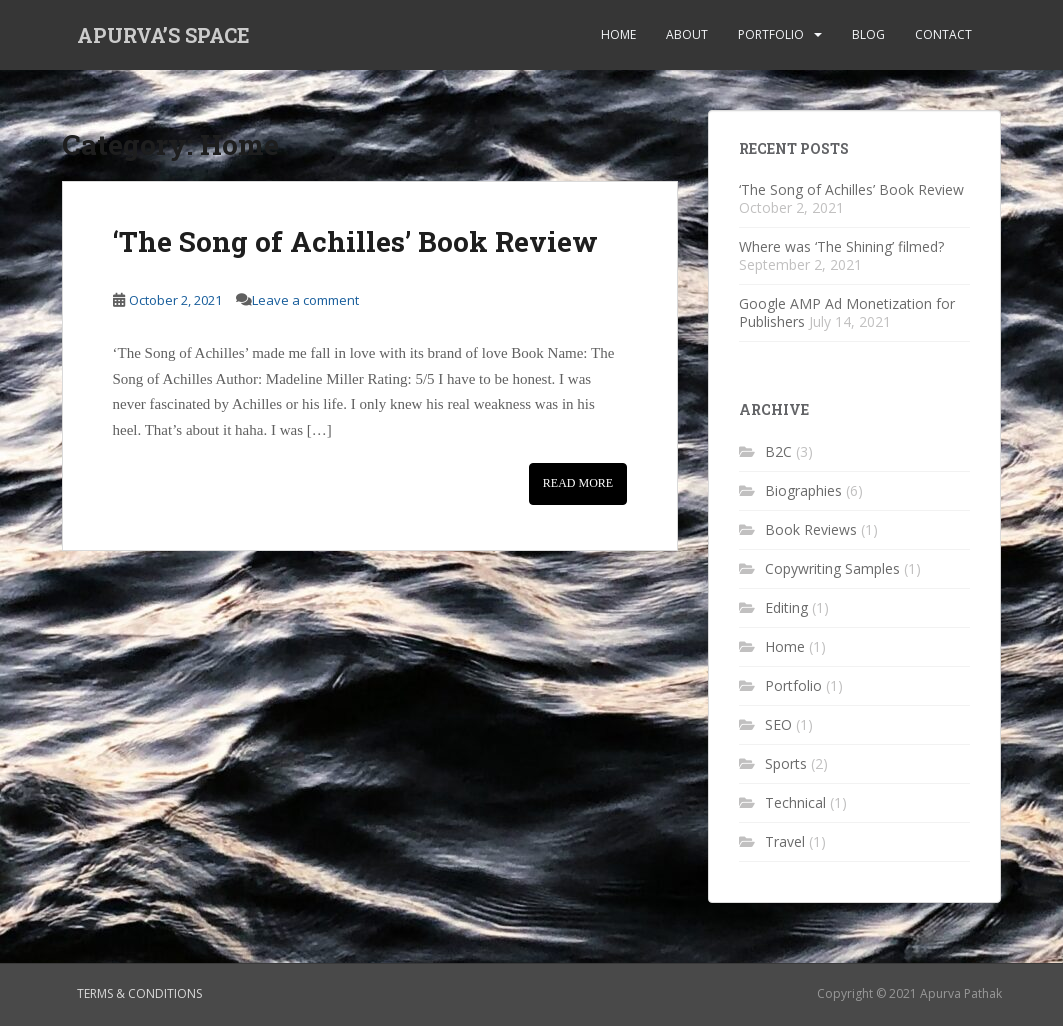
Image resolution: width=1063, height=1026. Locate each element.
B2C (778, 451)
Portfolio (771, 34)
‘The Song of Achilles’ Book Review (355, 241)
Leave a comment (305, 300)
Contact (943, 34)
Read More (578, 483)
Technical (795, 802)
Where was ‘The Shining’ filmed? (841, 246)
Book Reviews (811, 529)
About (687, 34)
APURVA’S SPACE (163, 35)
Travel (785, 841)
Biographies (803, 490)
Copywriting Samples (832, 568)
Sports (786, 763)
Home (618, 34)
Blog (868, 34)
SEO (778, 724)
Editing (786, 607)
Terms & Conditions (139, 993)
